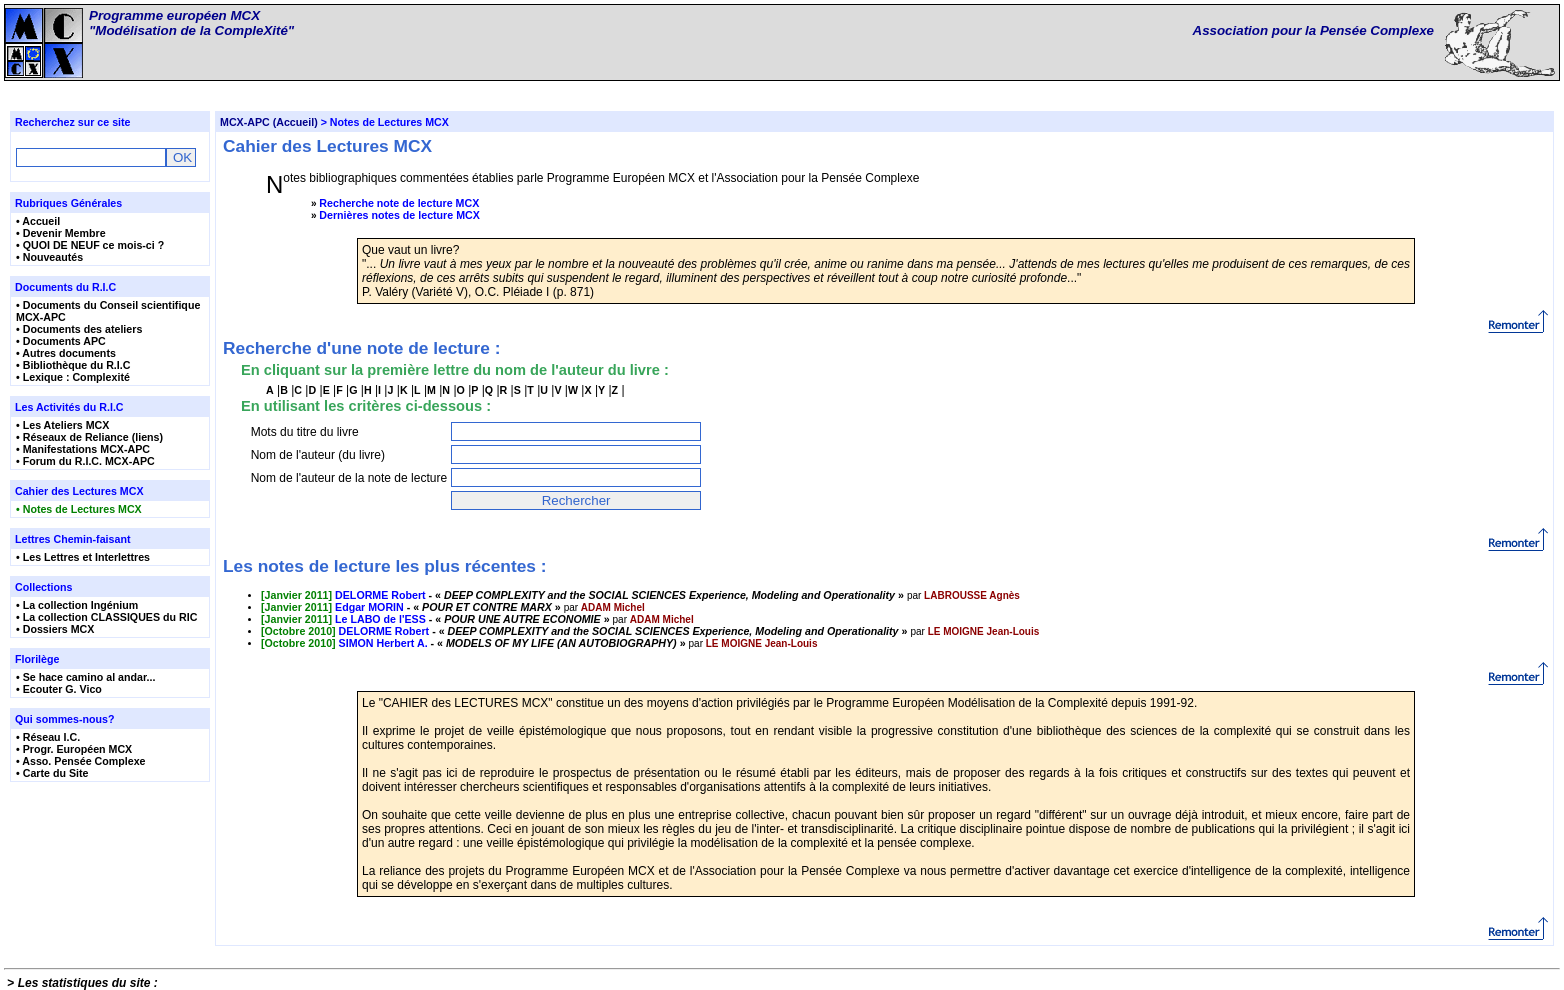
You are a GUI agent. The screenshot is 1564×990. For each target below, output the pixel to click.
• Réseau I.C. (48, 737)
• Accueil (38, 221)
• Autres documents (66, 353)
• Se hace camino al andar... (85, 677)
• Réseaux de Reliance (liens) (89, 437)
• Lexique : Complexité (73, 377)
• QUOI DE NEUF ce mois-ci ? (90, 245)
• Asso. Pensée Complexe (81, 761)
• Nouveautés (49, 257)
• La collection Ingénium (77, 605)
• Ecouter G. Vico (59, 689)
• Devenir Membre (61, 233)
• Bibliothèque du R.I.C (73, 365)
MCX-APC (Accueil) (269, 122)
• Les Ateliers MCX (62, 425)
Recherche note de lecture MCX (399, 203)
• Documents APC (61, 341)
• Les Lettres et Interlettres (83, 557)
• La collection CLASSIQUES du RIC (106, 617)
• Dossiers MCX (55, 629)
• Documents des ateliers (79, 329)
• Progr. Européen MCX (74, 749)
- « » (584, 595)
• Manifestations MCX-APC (83, 449)
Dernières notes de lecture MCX (399, 215)
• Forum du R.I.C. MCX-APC (85, 461)
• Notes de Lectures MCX (79, 509)
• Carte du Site (52, 773)
